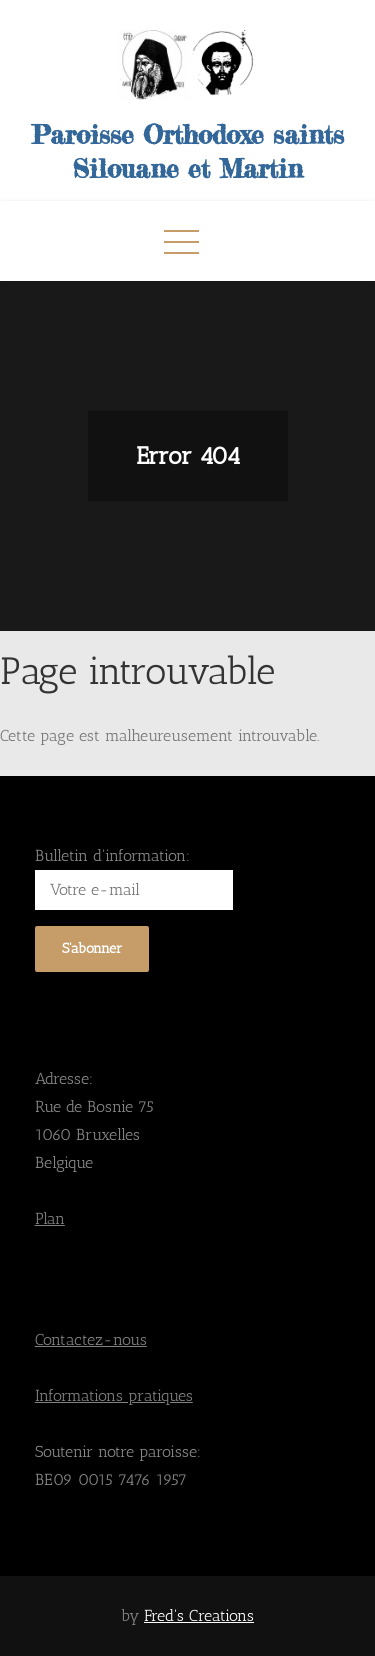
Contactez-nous (91, 1339)
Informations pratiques (114, 1395)
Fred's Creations (199, 1615)
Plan (50, 1218)
